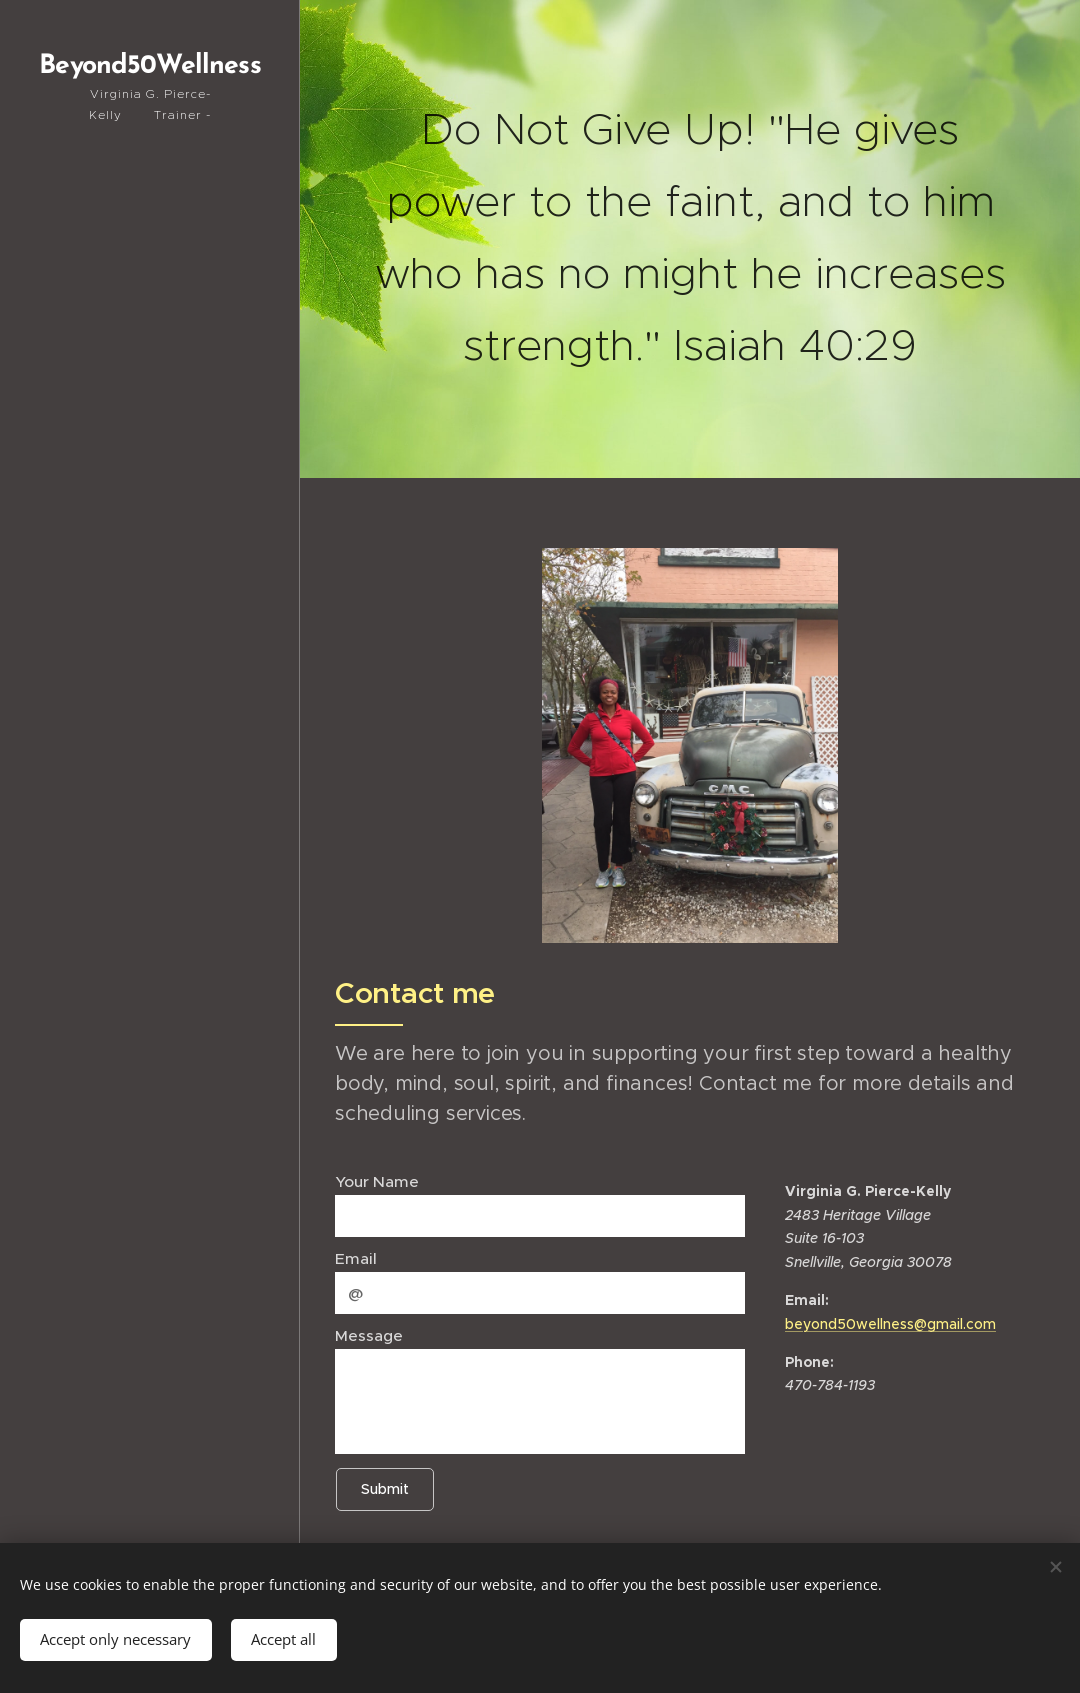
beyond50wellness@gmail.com (890, 1324)
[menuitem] (150, 607)
